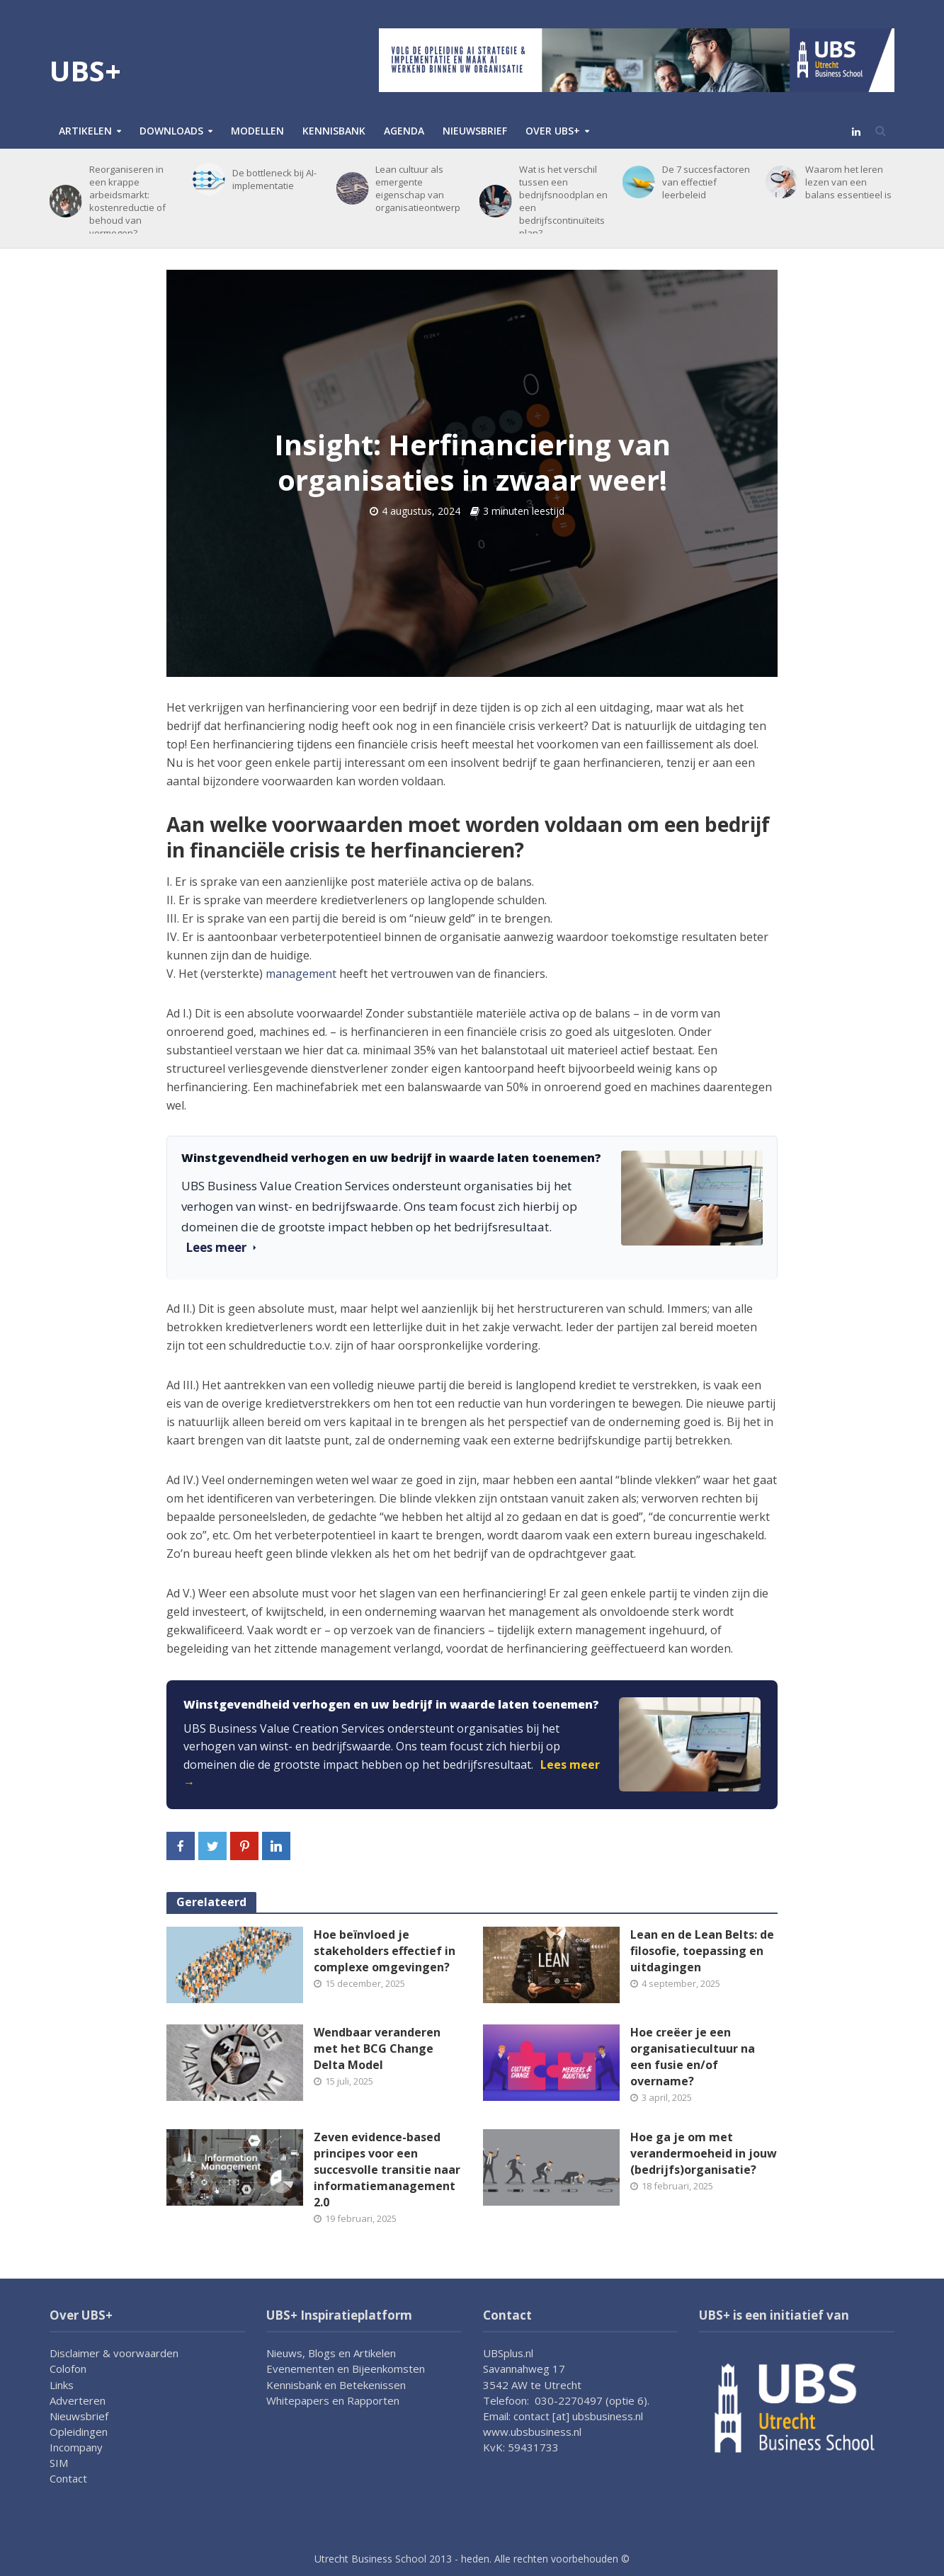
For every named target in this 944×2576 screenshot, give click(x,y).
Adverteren (78, 2400)
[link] (472, 1744)
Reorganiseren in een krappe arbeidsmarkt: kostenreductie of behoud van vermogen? (127, 201)
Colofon (68, 2368)
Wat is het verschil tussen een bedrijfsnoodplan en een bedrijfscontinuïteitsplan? (563, 201)
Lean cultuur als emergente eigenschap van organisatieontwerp (417, 188)
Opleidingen (79, 2431)
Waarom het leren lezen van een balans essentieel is (848, 182)
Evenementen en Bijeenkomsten (345, 2368)
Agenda (404, 130)
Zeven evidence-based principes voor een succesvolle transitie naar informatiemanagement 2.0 (387, 2169)
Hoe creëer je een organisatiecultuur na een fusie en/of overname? (692, 2056)
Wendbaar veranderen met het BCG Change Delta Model (377, 2048)
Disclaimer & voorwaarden (114, 2353)
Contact (68, 2478)
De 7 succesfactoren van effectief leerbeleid (706, 182)
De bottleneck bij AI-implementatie (274, 179)
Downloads (171, 130)
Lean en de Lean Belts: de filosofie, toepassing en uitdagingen (702, 1951)
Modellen (257, 130)
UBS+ (85, 70)
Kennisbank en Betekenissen (336, 2385)
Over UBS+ (552, 130)
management (301, 973)
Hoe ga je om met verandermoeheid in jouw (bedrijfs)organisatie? (703, 2153)
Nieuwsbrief (475, 130)
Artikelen (85, 130)
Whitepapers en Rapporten (332, 2400)
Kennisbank (333, 130)
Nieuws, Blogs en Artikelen (331, 2353)
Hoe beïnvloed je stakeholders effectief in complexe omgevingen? (384, 1951)
